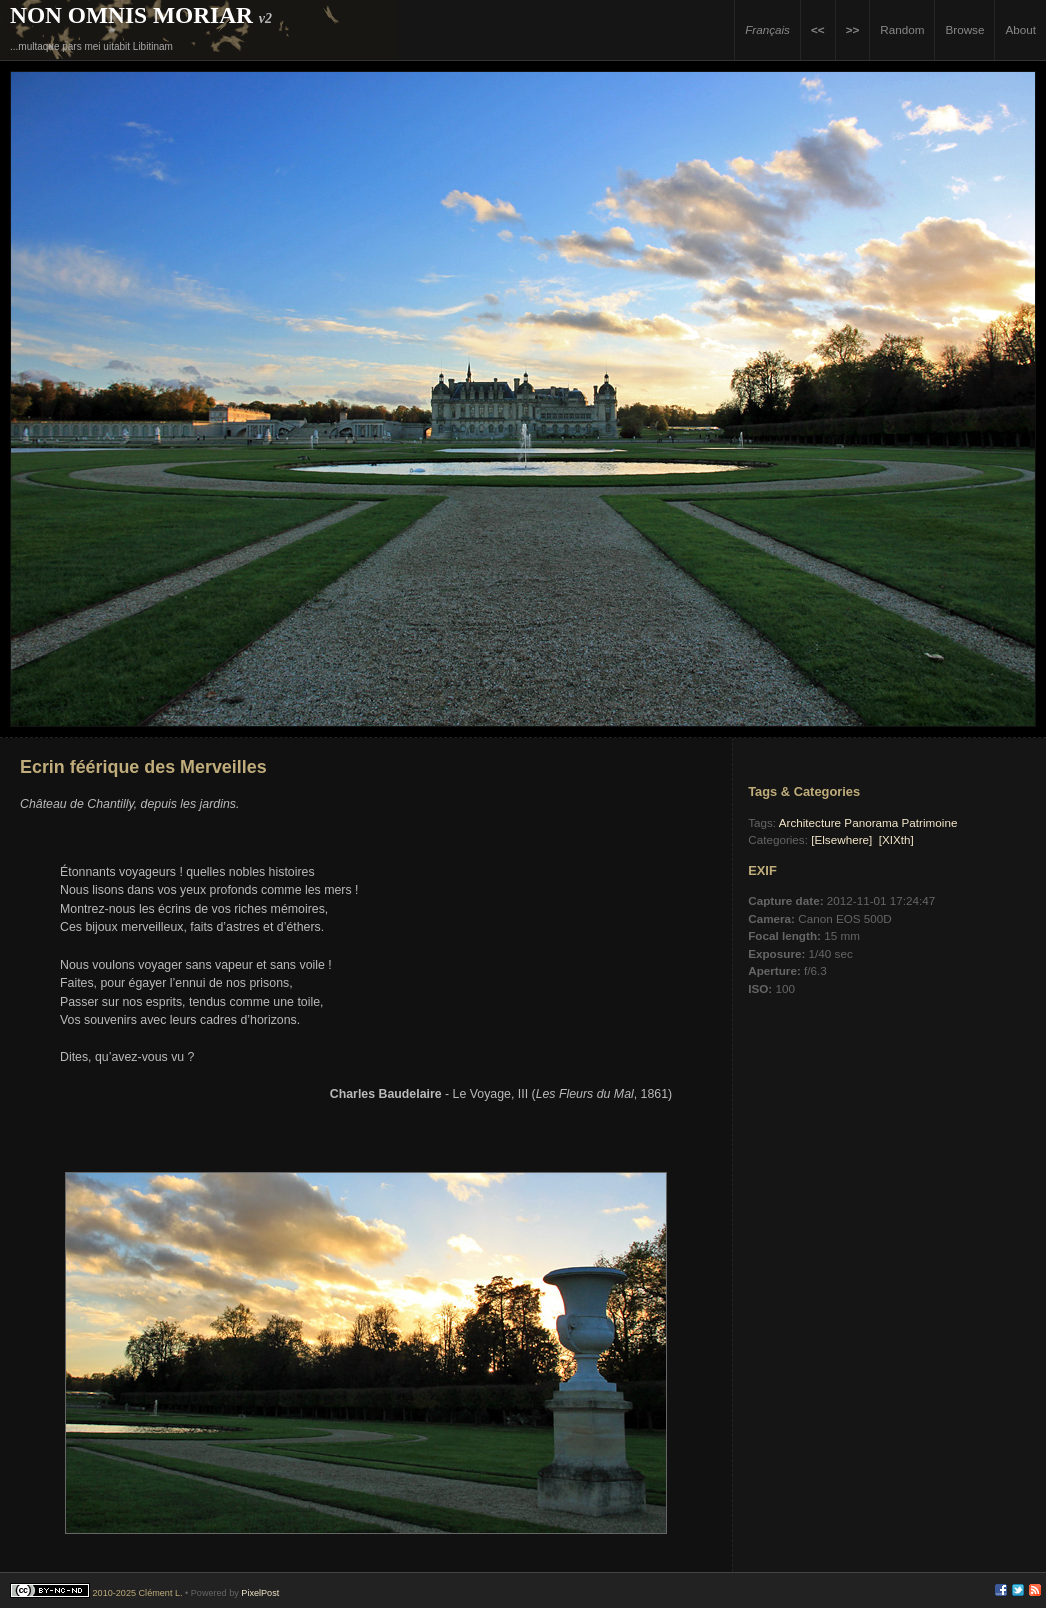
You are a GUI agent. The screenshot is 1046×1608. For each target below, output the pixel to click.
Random (902, 29)
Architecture (810, 822)
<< (818, 29)
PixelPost (260, 1593)
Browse (964, 29)
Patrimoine (930, 822)
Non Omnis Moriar (131, 15)
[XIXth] (896, 839)
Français (767, 29)
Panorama (871, 822)
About (1020, 29)
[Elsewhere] (841, 839)
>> (853, 29)
